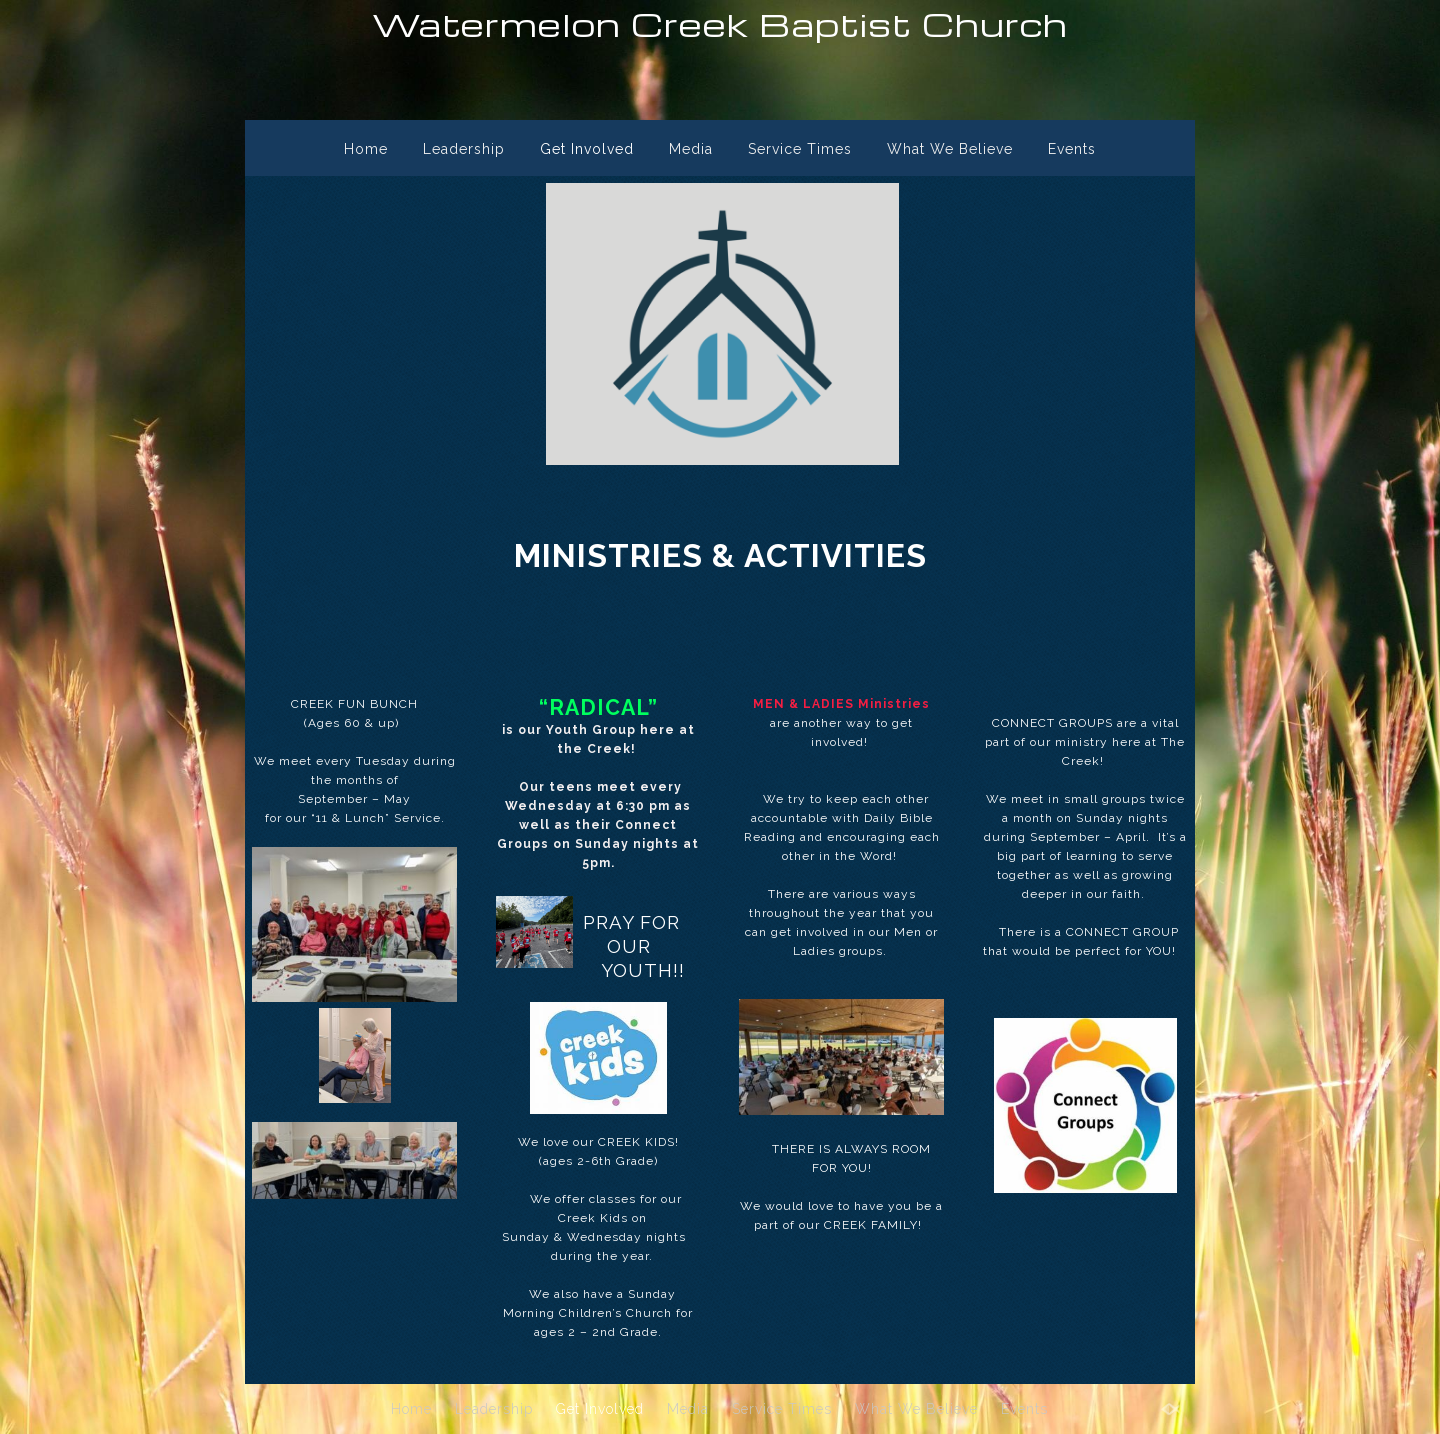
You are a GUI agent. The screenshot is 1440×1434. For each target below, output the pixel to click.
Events (1072, 149)
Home (366, 149)
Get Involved (587, 149)
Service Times (800, 149)
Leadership (464, 149)
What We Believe (950, 149)
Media (691, 149)
